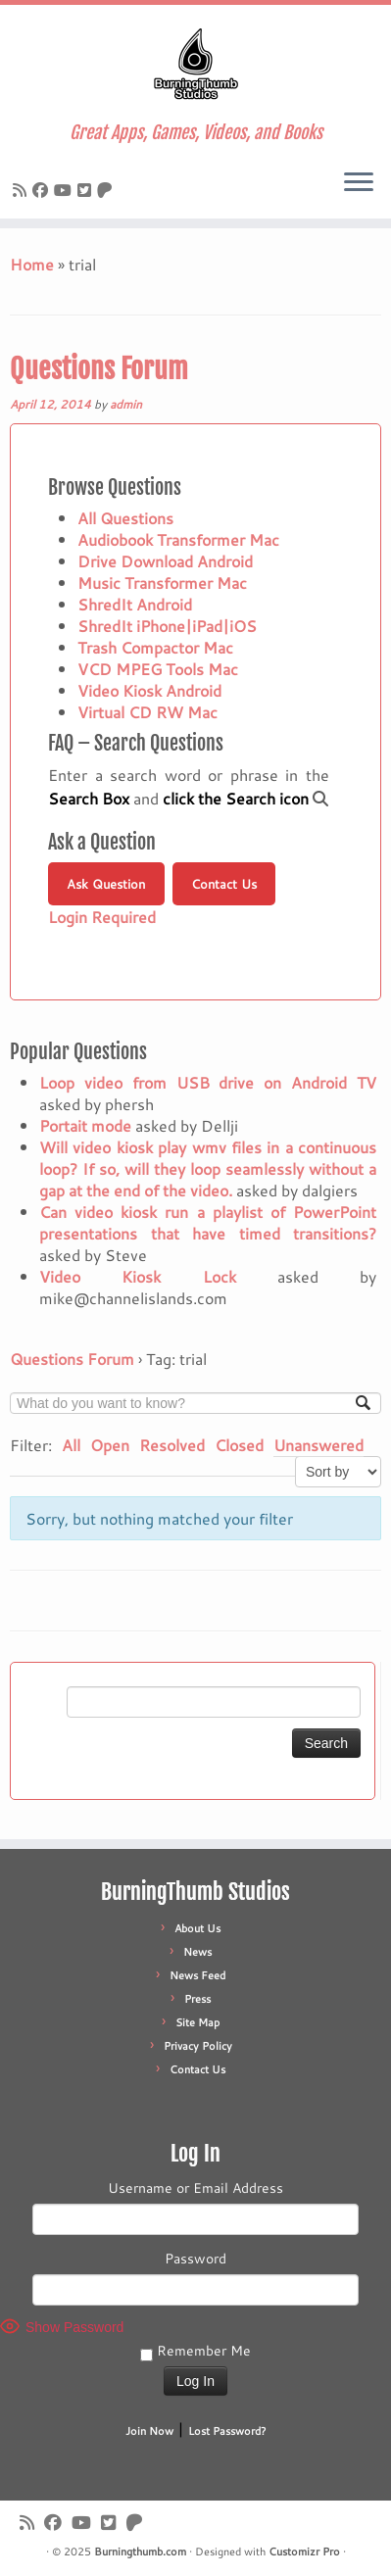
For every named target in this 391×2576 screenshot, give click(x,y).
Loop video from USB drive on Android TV (207, 1082)
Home (32, 264)
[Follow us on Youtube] (65, 189)
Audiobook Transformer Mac (178, 539)
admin (126, 404)
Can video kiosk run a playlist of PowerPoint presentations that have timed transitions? (207, 1222)
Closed (239, 1445)
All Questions (125, 518)
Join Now (149, 2431)
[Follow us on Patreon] (108, 189)
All (71, 1445)
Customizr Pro (304, 2551)
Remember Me (195, 2350)
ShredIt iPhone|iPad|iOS (167, 625)
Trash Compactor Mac (155, 647)
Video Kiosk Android (149, 690)
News (197, 1952)
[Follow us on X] (87, 189)
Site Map (197, 2022)
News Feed (197, 1975)
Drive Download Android (165, 561)
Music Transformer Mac (162, 582)
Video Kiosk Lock (137, 1276)
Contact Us (224, 884)
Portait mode (85, 1125)
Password (195, 2258)
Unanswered (318, 1445)
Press (197, 1999)
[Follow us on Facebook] (43, 189)
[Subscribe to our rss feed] (22, 189)
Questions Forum (99, 369)
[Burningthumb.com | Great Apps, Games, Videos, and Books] (195, 64)
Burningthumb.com (140, 2551)
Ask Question (106, 884)
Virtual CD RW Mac (147, 712)
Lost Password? (227, 2431)
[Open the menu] (358, 183)
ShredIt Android (134, 604)
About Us (197, 1928)
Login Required (102, 916)
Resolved (172, 1445)
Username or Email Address (195, 2188)
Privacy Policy (198, 2046)
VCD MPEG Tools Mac (157, 668)
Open (109, 1445)
